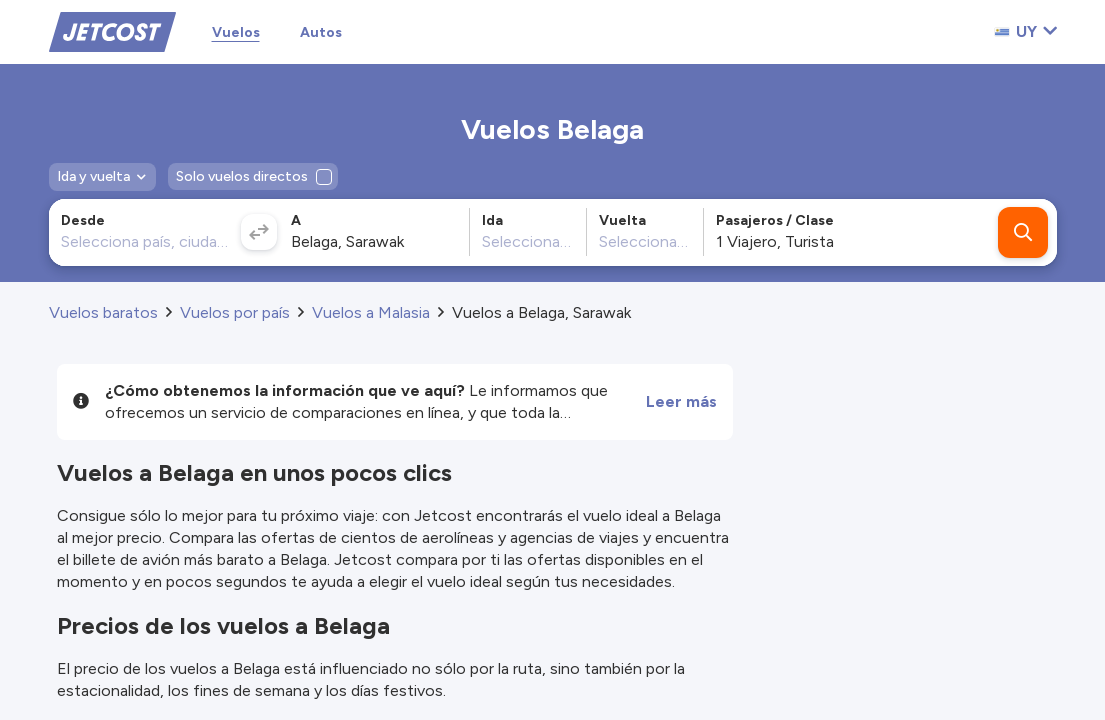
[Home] (112, 30)
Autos (321, 32)
